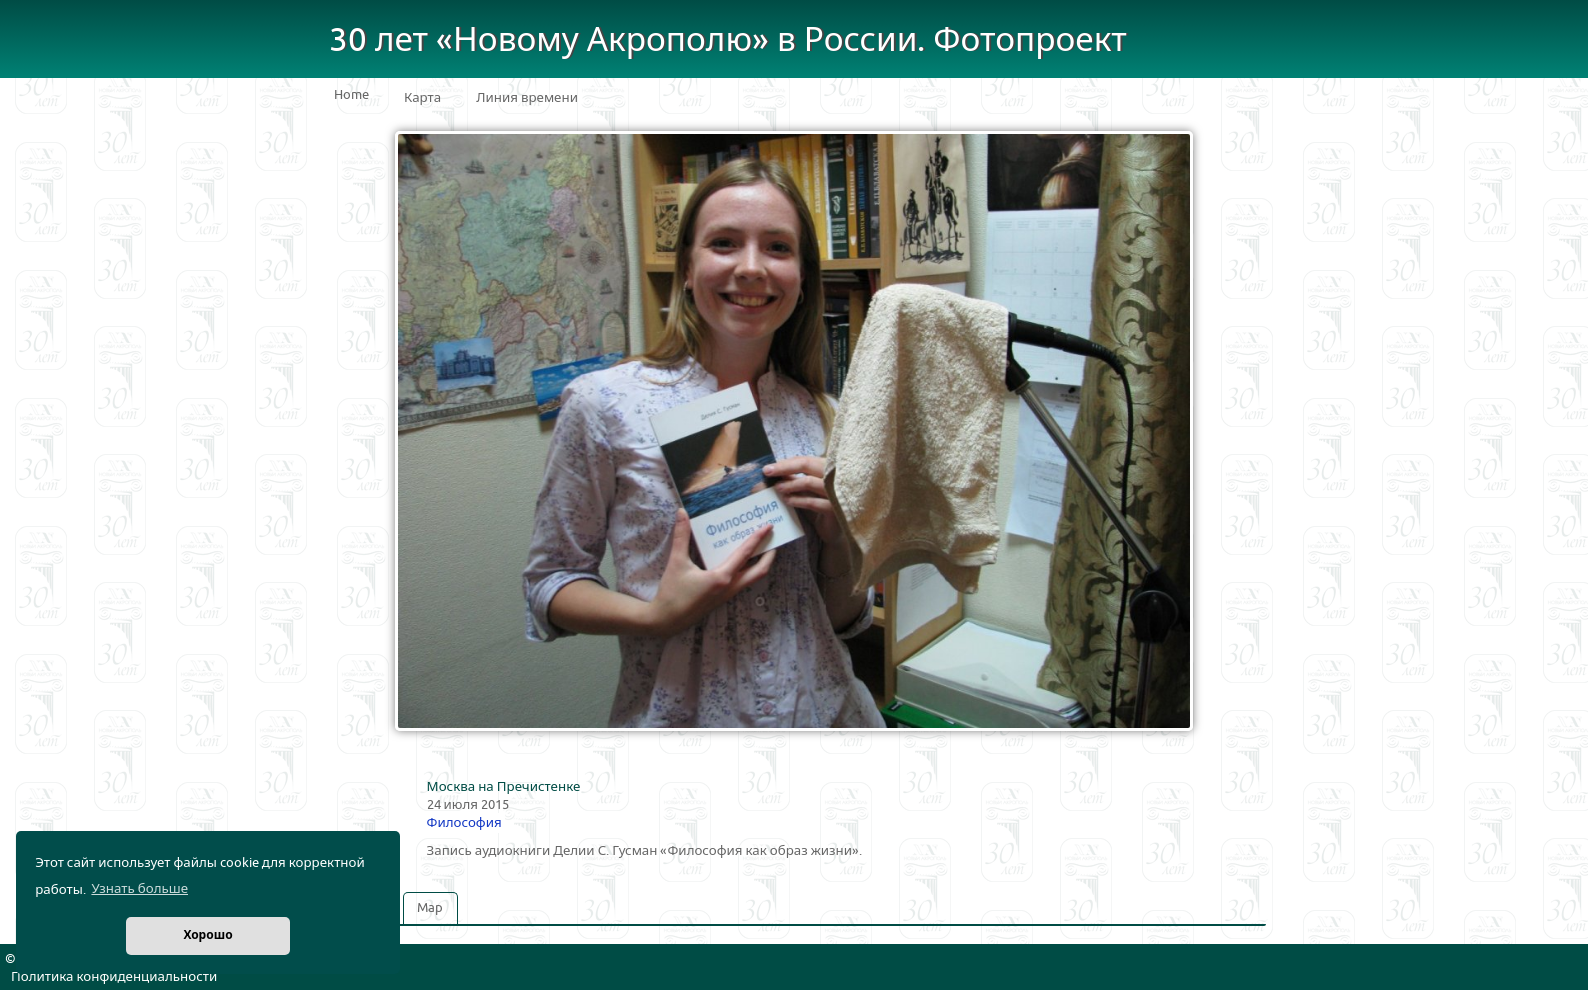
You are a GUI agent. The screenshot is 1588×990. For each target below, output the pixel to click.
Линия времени (527, 98)
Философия (464, 823)
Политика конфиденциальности (114, 977)
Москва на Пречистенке (504, 787)
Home (351, 95)
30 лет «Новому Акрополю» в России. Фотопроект (728, 40)
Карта (422, 98)
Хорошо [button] (207, 935)
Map (430, 908)
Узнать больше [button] (139, 889)
